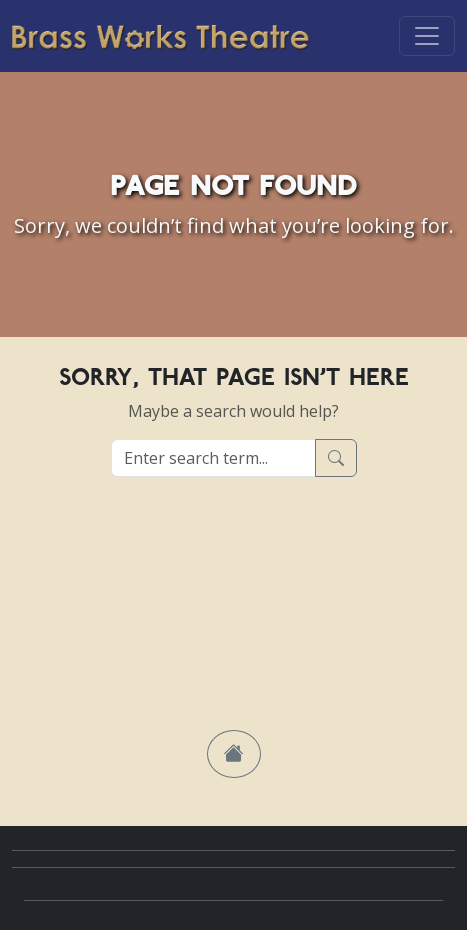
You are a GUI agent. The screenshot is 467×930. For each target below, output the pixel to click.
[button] (234, 754)
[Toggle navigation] (427, 36)
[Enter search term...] (213, 458)
